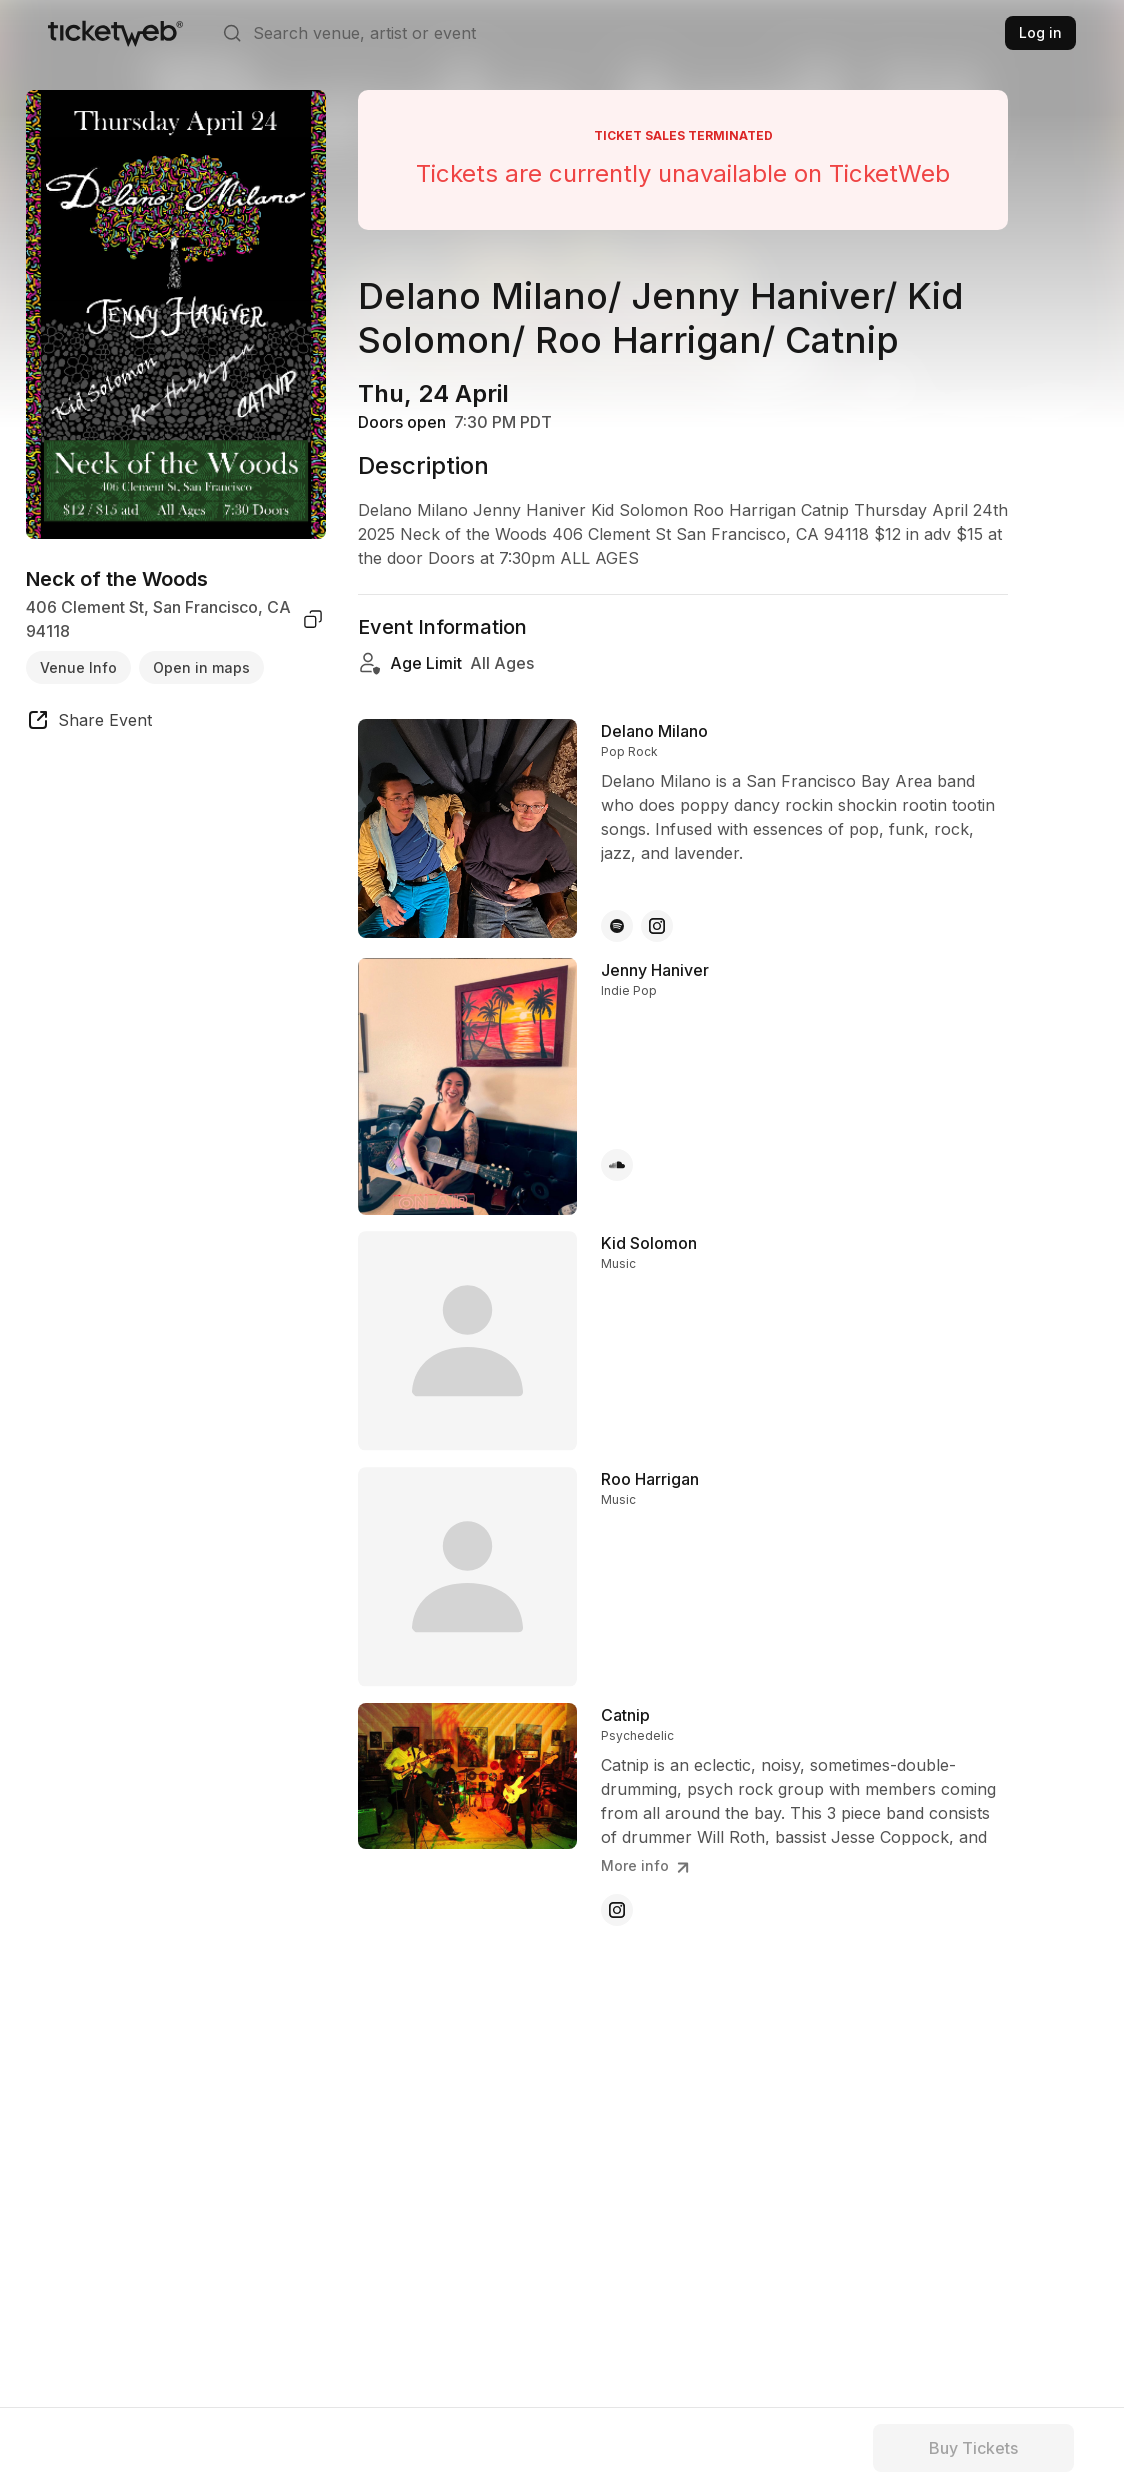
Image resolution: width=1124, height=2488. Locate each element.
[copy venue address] (313, 619)
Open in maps (201, 667)
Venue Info (78, 667)
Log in (1040, 32)
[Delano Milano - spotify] (617, 926)
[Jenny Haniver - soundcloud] (617, 1165)
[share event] (89, 723)
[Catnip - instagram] (617, 1910)
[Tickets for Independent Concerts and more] (115, 33)
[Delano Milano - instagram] (657, 926)
